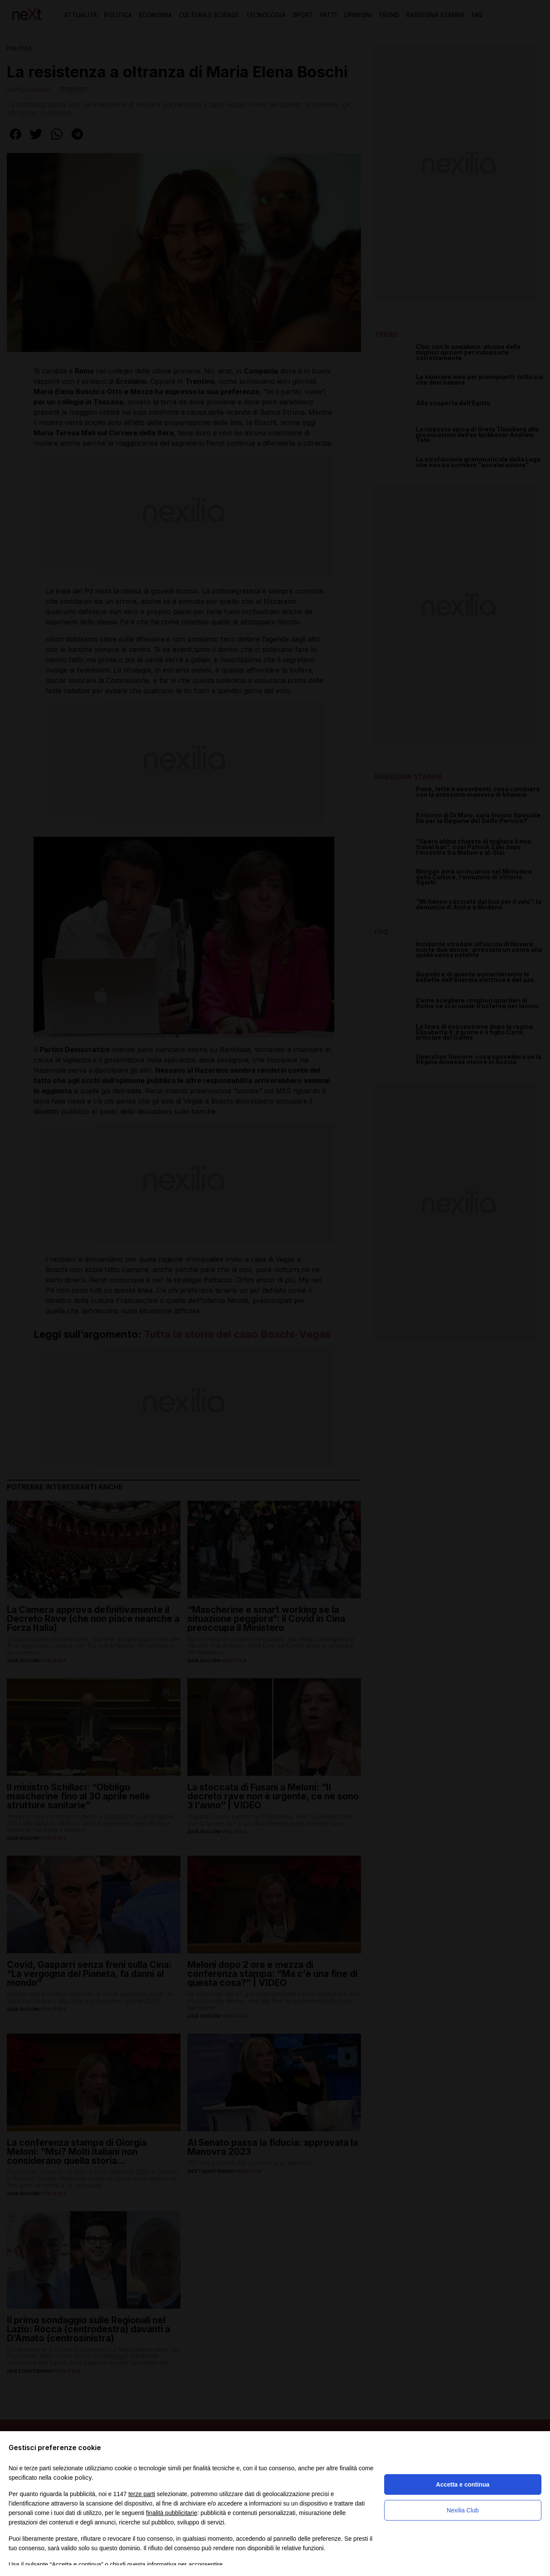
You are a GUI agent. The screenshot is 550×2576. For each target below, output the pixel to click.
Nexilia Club (462, 2510)
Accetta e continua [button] (462, 2484)
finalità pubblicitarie (171, 2512)
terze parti (141, 2493)
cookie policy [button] (72, 2477)
